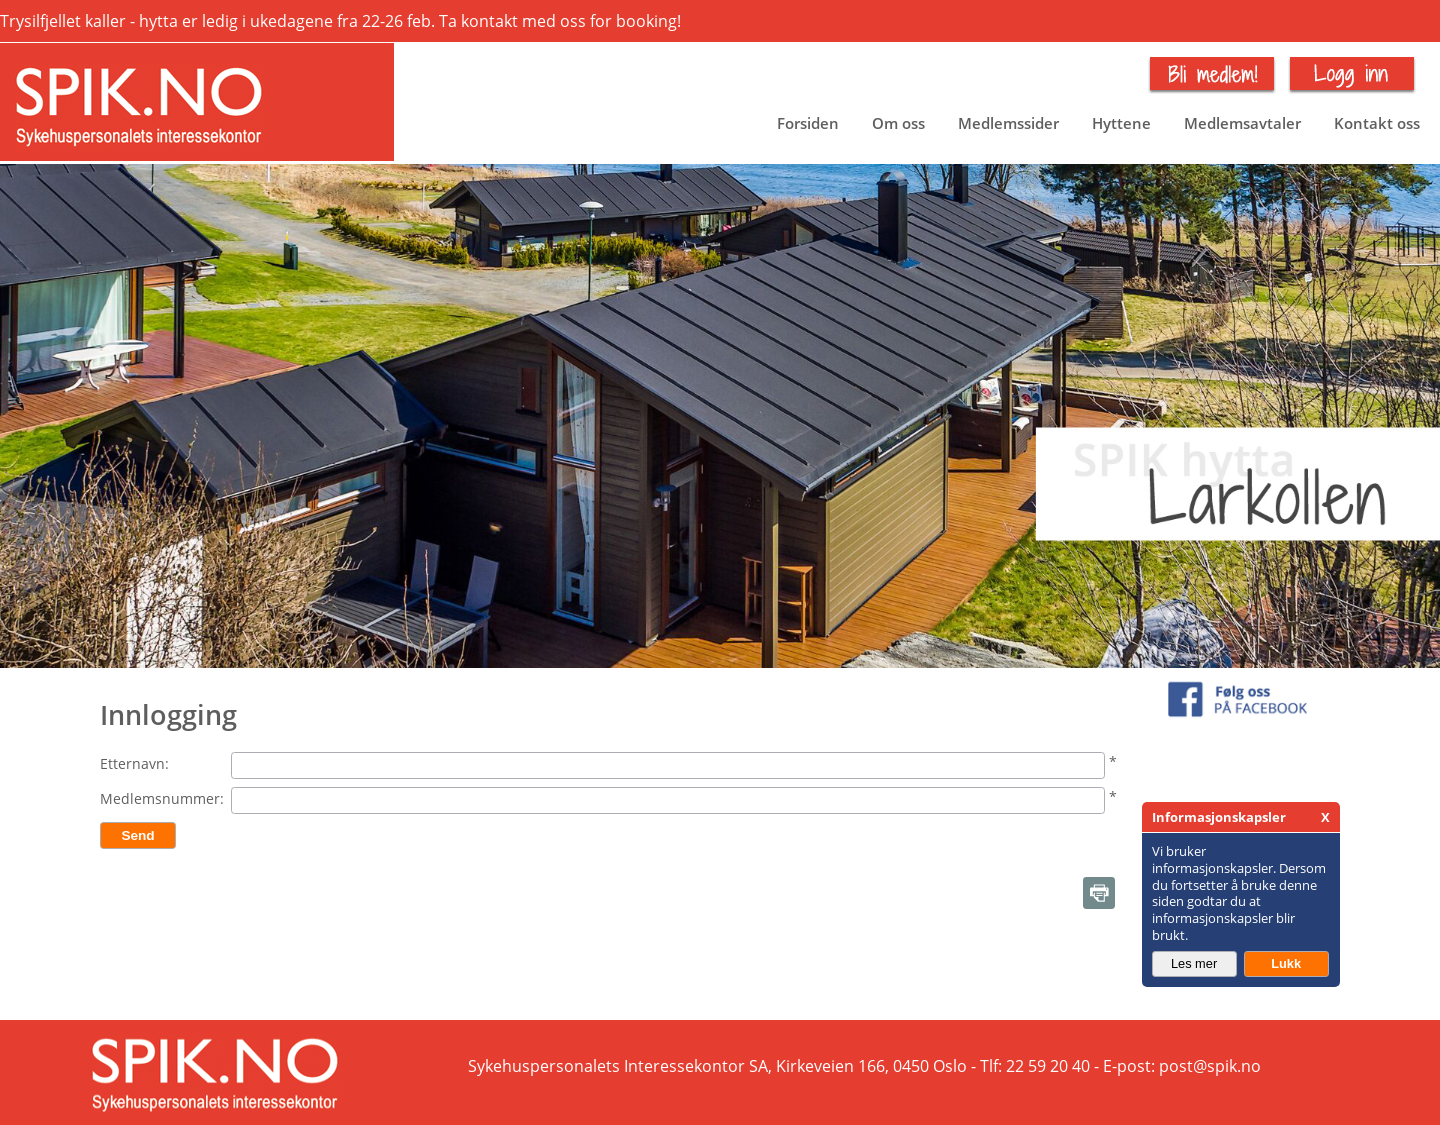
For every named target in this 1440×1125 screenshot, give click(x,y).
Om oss (898, 123)
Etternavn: (134, 763)
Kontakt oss (1377, 123)
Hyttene (1121, 123)
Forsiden (808, 123)
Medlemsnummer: (162, 798)
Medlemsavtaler (1242, 123)
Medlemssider (1008, 123)
